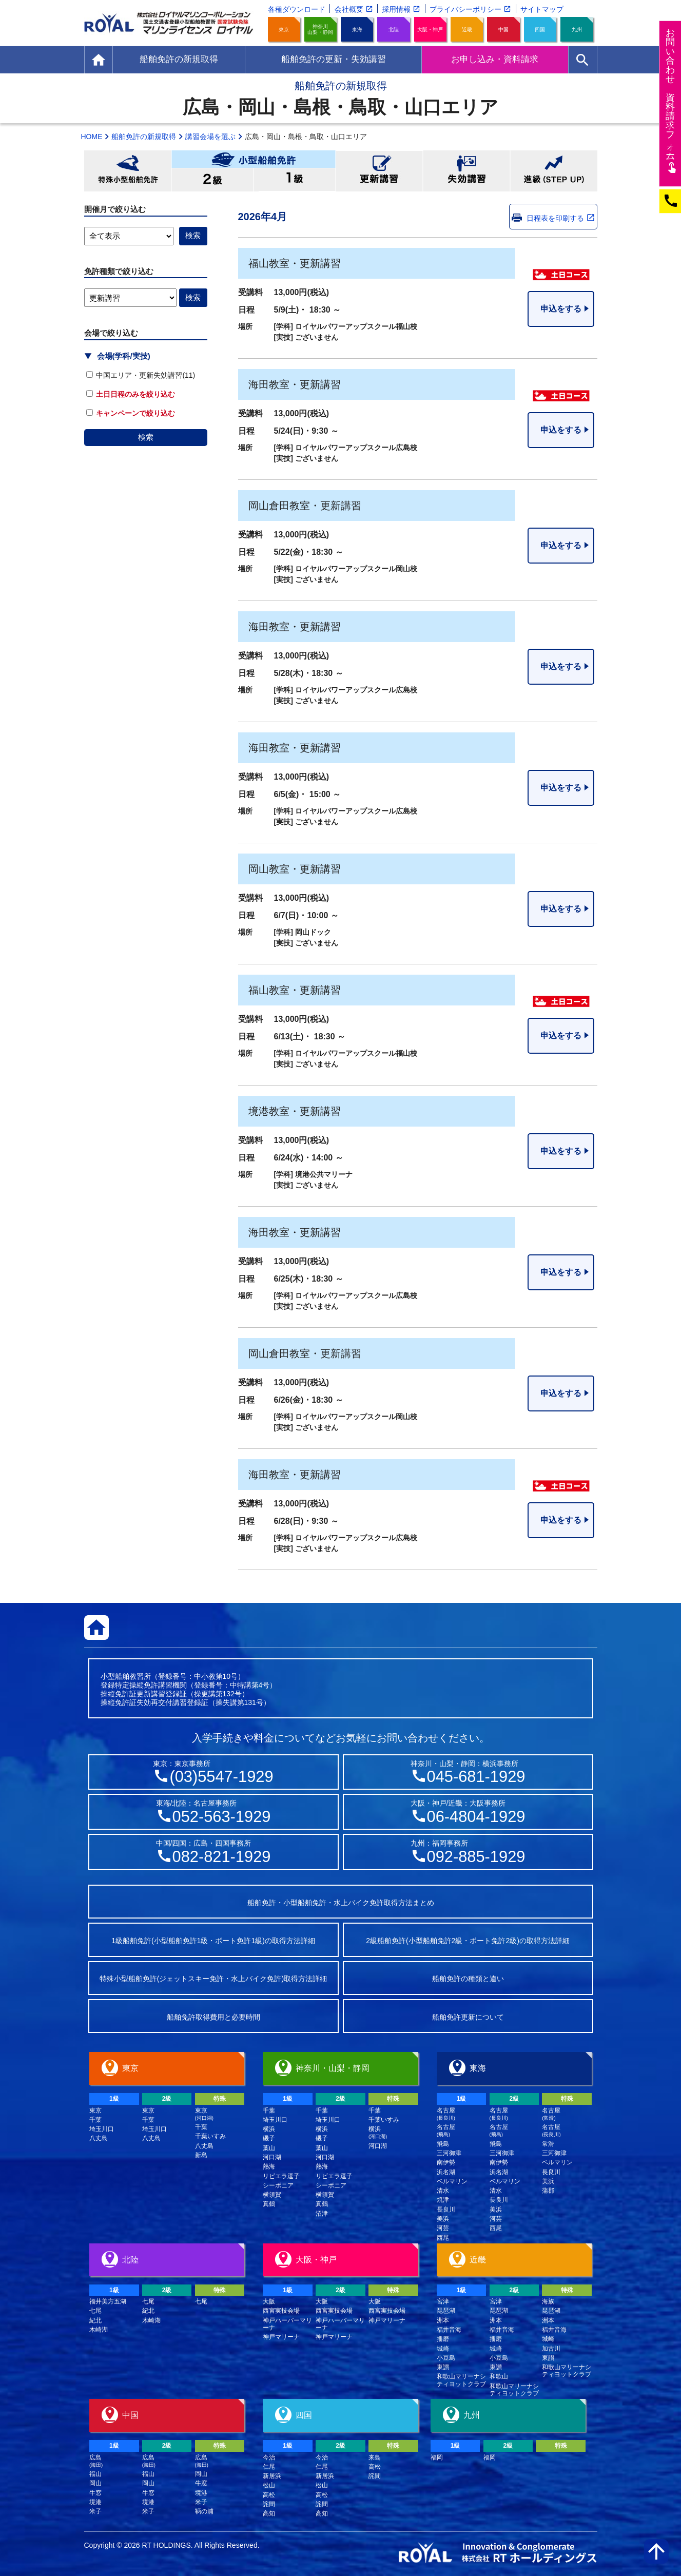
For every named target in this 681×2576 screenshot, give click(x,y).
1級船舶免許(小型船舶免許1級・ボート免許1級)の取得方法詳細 (213, 1940)
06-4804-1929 (476, 1817)
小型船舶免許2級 (212, 179)
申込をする (560, 308)
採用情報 (396, 9)
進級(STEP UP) (553, 170)
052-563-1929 (221, 1817)
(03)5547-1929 (221, 1777)
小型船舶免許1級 (295, 179)
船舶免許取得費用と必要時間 (213, 2017)
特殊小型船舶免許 (127, 170)
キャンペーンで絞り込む (131, 413)
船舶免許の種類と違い (468, 1978)
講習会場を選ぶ (210, 136)
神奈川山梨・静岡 (320, 29)
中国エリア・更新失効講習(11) (141, 375)
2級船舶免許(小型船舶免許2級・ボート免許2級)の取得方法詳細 (468, 1940)
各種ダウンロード (296, 9)
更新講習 (379, 170)
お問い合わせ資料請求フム (671, 100)
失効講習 (466, 170)
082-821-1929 (221, 1857)
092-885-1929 (476, 1857)
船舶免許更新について (468, 2017)
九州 (577, 29)
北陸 (393, 29)
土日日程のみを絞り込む (131, 394)
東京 (284, 29)
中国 (503, 29)
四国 (540, 29)
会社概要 (349, 9)
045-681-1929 (476, 1777)
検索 (145, 437)
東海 (357, 29)
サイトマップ (541, 9)
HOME (92, 136)
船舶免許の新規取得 (143, 136)
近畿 (467, 29)
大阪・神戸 (430, 29)
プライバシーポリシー (465, 9)
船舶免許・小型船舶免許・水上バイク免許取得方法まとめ (340, 1903)
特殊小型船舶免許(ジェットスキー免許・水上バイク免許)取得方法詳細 (213, 1978)
